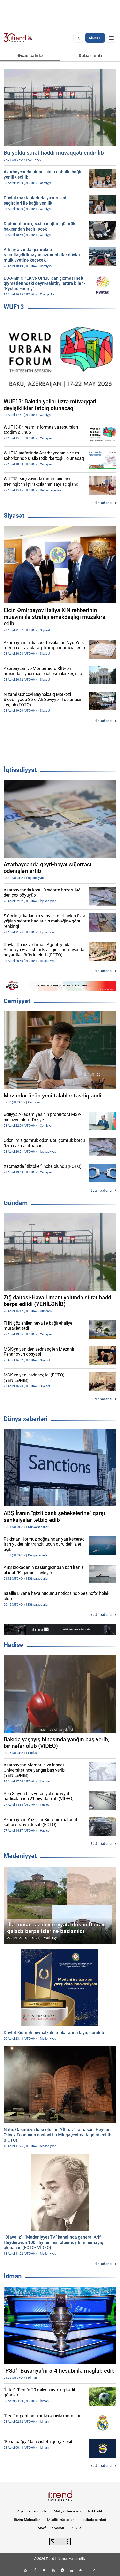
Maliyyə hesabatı (67, 2511)
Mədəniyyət (20, 1856)
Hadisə (13, 1644)
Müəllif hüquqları (61, 2520)
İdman (13, 2276)
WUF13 (14, 306)
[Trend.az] (18, 37)
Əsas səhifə (30, 55)
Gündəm (16, 1203)
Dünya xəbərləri (26, 1419)
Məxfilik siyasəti (51, 2528)
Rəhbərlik (95, 2511)
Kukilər (76, 2528)
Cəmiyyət (17, 1001)
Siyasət (14, 515)
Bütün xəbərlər (101, 503)
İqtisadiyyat (20, 769)
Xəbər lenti (90, 55)
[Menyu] (111, 38)
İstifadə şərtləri (94, 2520)
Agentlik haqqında (31, 2511)
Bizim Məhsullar (27, 2520)
